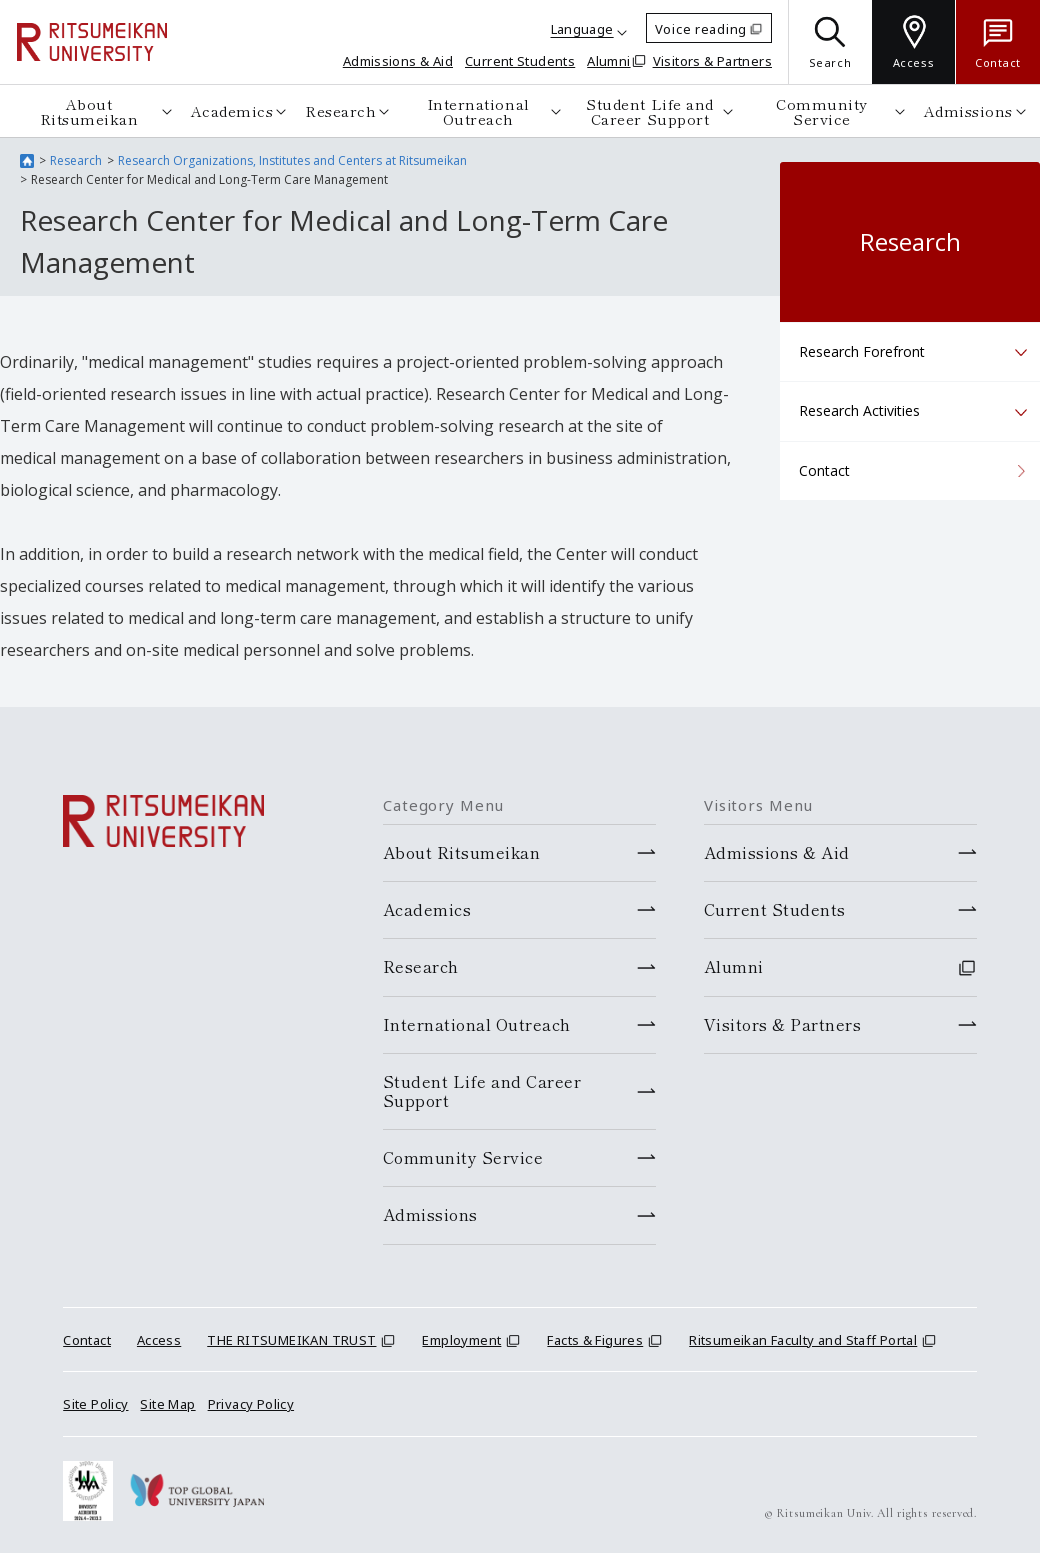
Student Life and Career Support (650, 111)
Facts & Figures (595, 1340)
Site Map (167, 1404)
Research (339, 110)
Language (582, 29)
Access (159, 1340)
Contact (824, 470)
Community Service (823, 111)
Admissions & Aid (398, 61)
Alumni (608, 61)
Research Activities (859, 410)
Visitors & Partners (712, 61)
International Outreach (477, 111)
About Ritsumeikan (88, 111)
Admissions (969, 110)
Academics (231, 110)
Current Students (520, 61)
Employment (461, 1340)
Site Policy (95, 1404)
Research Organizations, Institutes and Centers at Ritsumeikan (292, 160)
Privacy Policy (251, 1404)
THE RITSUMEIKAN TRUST (291, 1340)
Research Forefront (862, 351)
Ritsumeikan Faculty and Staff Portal (803, 1340)
